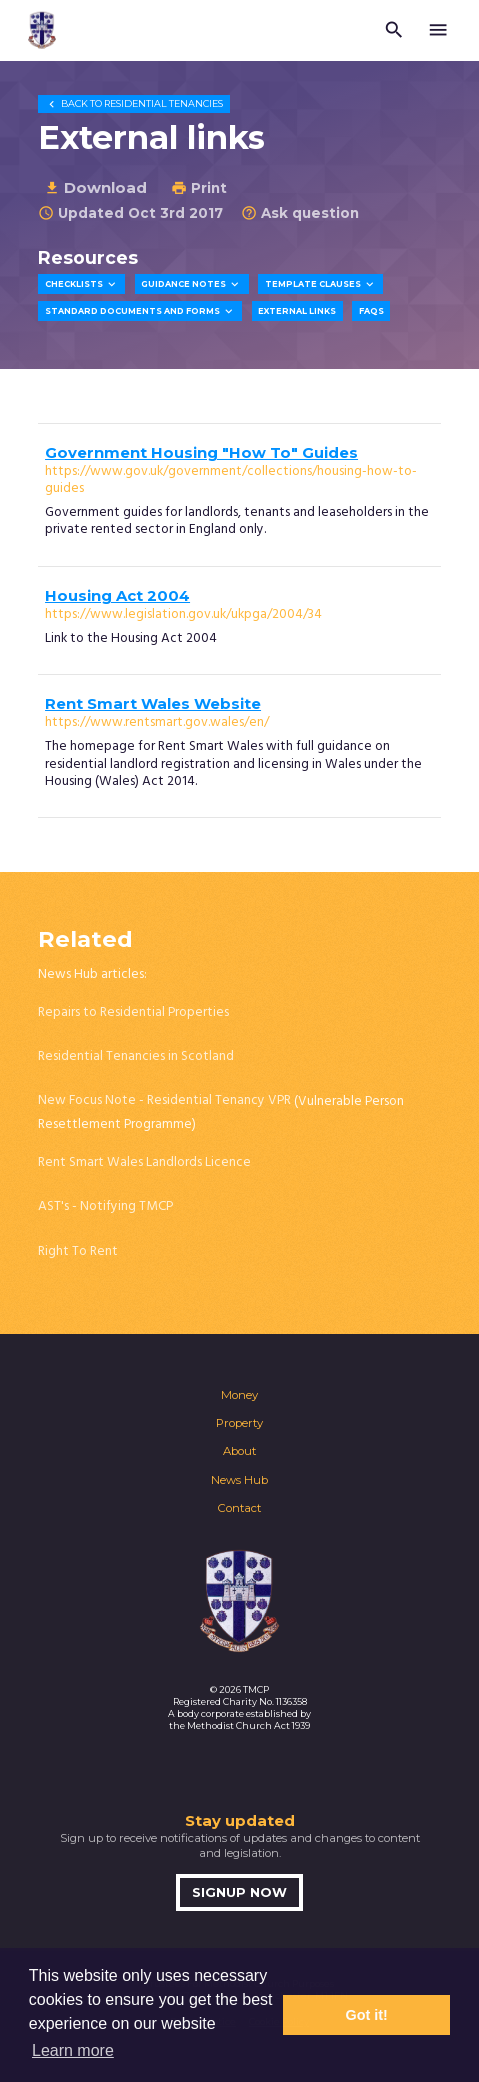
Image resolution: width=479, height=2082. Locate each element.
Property (239, 1423)
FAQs (371, 311)
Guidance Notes (191, 284)
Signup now (239, 1892)
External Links (297, 311)
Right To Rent (78, 1251)
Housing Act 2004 (117, 596)
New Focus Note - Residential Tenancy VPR (164, 1100)
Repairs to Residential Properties (133, 1012)
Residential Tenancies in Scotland (136, 1056)
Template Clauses (321, 284)
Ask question (300, 213)
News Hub (239, 1480)
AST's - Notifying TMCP (105, 1206)
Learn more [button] (73, 2050)
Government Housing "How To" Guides (201, 453)
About (239, 1451)
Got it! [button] (367, 2015)
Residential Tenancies (134, 103)
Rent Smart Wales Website (153, 704)
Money (239, 1395)
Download (95, 187)
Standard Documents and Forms (140, 311)
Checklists (82, 284)
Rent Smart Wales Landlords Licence (144, 1162)
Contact (239, 1508)
